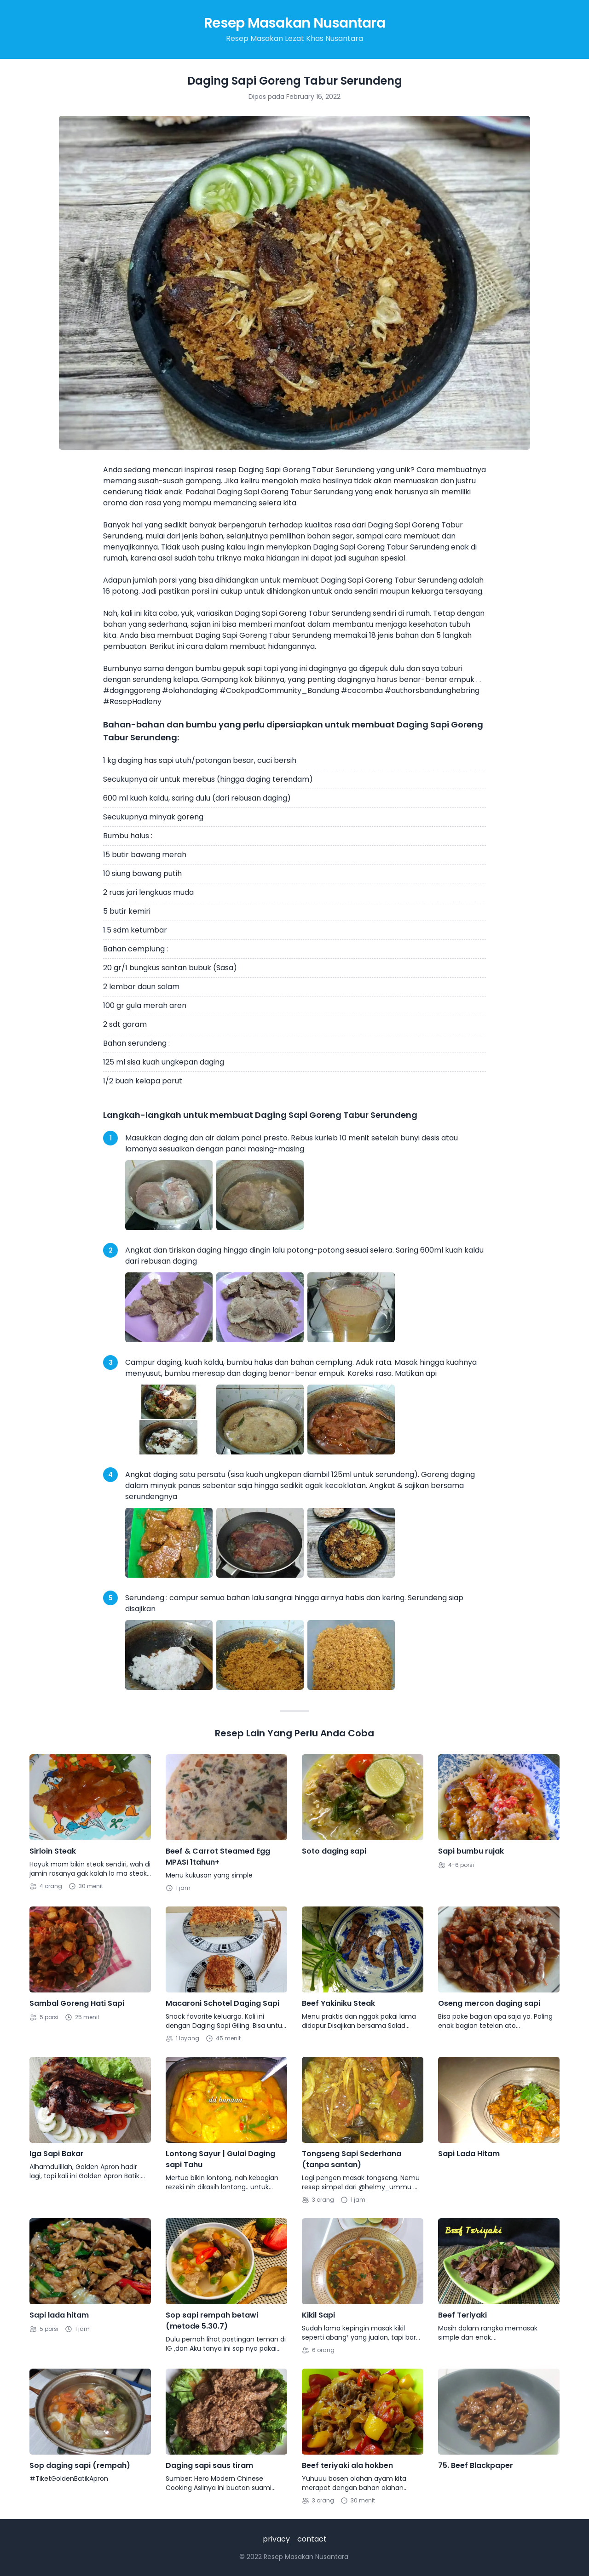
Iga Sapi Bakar (56, 2153)
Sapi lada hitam (59, 2315)
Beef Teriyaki (462, 2315)
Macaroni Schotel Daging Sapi (222, 2003)
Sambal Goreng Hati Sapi (76, 2003)
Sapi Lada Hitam (469, 2153)
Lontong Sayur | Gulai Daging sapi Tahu (220, 2159)
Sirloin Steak (52, 1851)
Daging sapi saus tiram (209, 2465)
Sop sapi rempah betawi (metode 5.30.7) (212, 2320)
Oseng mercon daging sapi (489, 2003)
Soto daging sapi (334, 1851)
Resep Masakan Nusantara (294, 23)
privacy (276, 2539)
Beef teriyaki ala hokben (347, 2465)
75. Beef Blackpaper (475, 2465)
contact (312, 2539)
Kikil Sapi (318, 2315)
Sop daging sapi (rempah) (79, 2465)
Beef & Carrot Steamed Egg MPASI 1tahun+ (218, 1856)
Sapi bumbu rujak (471, 1851)
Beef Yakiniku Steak (338, 2003)
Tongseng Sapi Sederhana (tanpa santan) (351, 2159)
